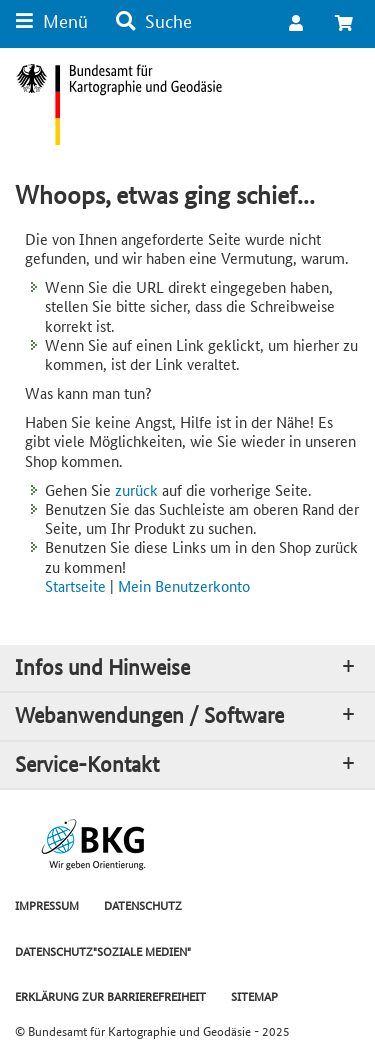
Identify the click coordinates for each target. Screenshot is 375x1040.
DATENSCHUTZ (143, 904)
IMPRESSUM (47, 904)
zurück (136, 489)
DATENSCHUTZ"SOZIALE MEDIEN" (103, 950)
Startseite (75, 585)
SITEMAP (254, 995)
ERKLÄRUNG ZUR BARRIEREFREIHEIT (110, 995)
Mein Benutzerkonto (184, 585)
